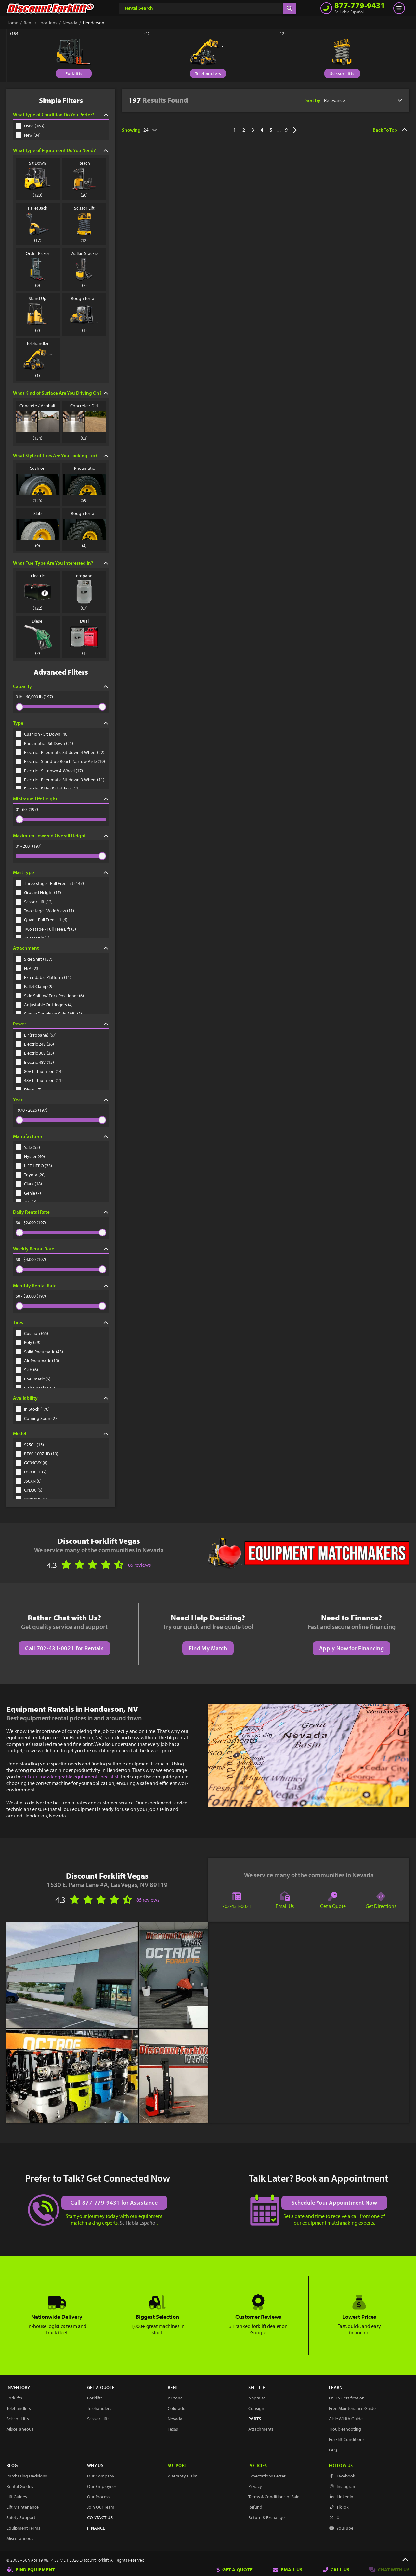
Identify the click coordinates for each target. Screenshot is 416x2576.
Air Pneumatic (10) (37, 1361)
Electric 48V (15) (35, 1062)
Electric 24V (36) (35, 1044)
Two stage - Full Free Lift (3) (46, 929)
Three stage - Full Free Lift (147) (50, 883)
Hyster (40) (30, 1156)
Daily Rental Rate (61, 1212)
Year (61, 1099)
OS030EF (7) (31, 1472)
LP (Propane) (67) (36, 1035)
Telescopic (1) (32, 938)
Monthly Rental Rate (61, 1285)
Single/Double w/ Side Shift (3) (49, 1014)
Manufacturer (61, 1136)
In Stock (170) (33, 1409)
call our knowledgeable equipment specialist (69, 1776)
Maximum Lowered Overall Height (61, 835)
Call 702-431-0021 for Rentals (64, 1648)
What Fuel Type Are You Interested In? (61, 563)
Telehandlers (208, 73)
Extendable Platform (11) (43, 977)
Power (61, 1024)
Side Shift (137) (34, 959)
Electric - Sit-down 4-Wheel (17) (49, 770)
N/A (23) (28, 968)
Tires (61, 1322)
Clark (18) (29, 1184)
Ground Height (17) (38, 892)
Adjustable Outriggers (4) (44, 1005)
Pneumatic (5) (33, 1379)
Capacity (61, 686)
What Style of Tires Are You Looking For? (61, 455)
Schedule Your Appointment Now (334, 2202)
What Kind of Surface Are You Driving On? (61, 393)
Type (61, 723)
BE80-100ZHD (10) (37, 1454)
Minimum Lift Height (61, 799)
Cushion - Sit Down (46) (42, 734)
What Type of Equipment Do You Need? (61, 150)
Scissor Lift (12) (34, 902)
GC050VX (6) (31, 1499)
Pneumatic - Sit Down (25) (44, 743)
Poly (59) (28, 1342)
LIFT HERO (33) (34, 1166)
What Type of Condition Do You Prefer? (61, 115)
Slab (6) (27, 1370)
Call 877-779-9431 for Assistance (114, 2202)
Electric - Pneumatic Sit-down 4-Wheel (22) (60, 752)
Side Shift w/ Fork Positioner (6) (50, 995)
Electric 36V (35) (35, 1053)
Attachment (61, 948)
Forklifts (74, 73)
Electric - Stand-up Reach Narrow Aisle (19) (60, 761)
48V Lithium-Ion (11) (39, 1080)
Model (61, 1433)
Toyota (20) (31, 1175)
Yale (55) (28, 1147)
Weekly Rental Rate (61, 1249)
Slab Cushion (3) (35, 1388)
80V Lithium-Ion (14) (39, 1071)
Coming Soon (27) (37, 1418)
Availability (61, 1398)
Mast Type (61, 872)
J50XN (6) (29, 1481)
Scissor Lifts (342, 73)
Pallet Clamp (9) (35, 986)
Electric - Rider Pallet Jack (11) (48, 789)
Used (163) (30, 126)
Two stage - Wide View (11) (45, 911)
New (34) (28, 135)
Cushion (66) (32, 1333)
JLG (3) (26, 1202)
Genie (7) (28, 1193)
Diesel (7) (28, 1089)
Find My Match (208, 1648)
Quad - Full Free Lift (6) (41, 920)
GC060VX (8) (31, 1463)
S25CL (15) (30, 1444)
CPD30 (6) (29, 1490)
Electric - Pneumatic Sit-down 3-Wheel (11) (60, 780)
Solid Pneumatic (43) (39, 1351)
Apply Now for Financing (351, 1648)
